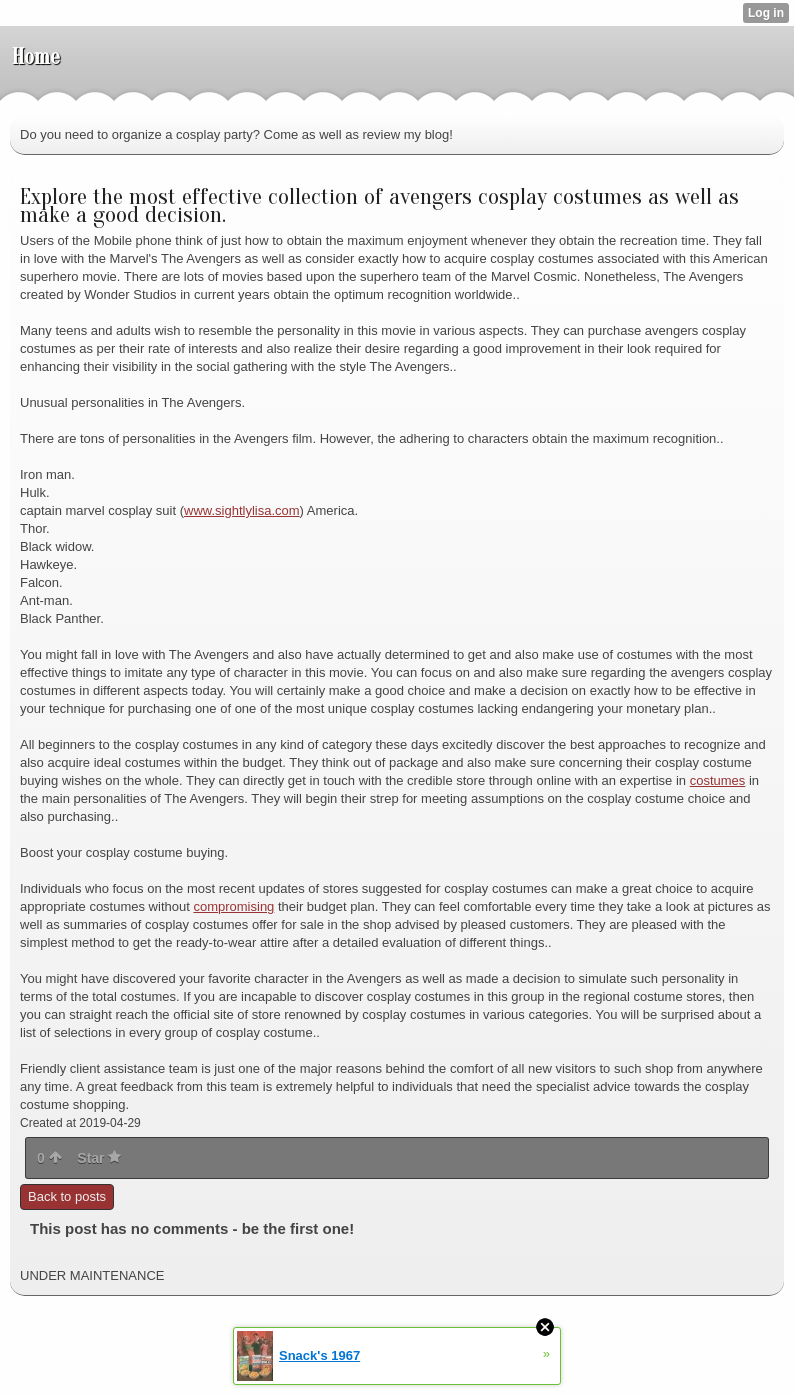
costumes (718, 780)
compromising (233, 906)
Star (99, 1158)
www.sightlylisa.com (242, 510)
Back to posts (67, 1196)
